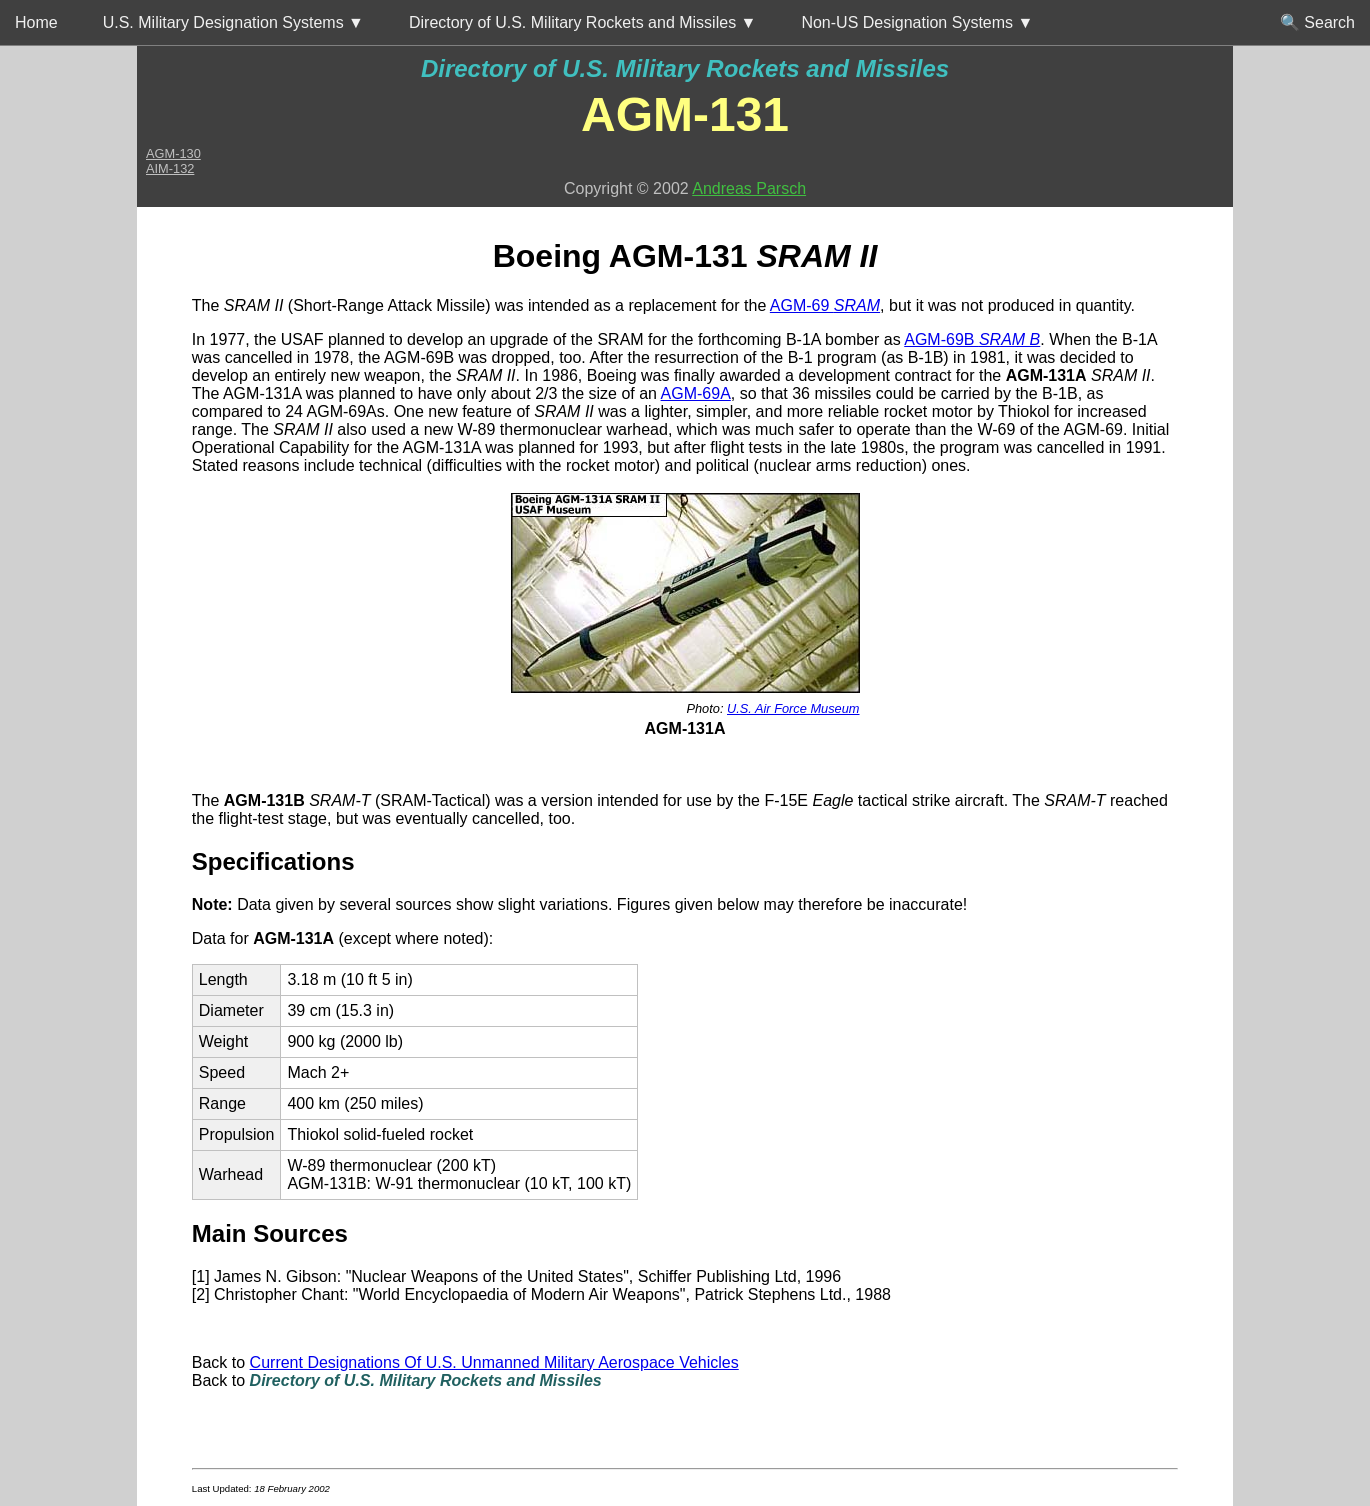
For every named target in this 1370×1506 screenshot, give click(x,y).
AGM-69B (972, 339)
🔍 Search (1317, 22)
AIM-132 (170, 168)
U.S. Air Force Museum (793, 708)
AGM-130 (173, 153)
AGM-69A (696, 393)
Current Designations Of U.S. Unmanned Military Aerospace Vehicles (494, 1362)
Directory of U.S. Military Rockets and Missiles (685, 68)
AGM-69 (825, 305)
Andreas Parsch (749, 188)
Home (36, 22)
